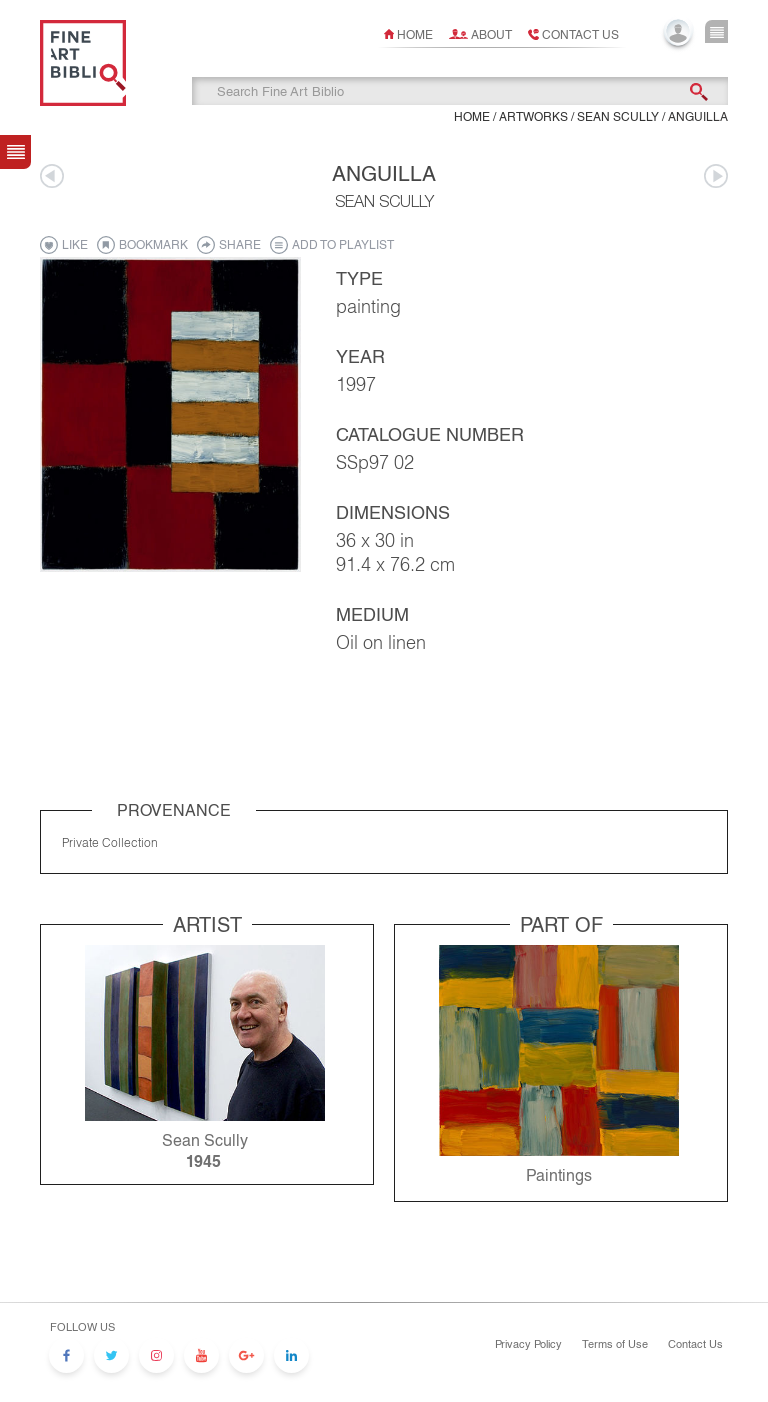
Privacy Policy (528, 1344)
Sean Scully (618, 117)
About (491, 35)
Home (415, 35)
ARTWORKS (533, 117)
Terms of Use (615, 1344)
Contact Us (695, 1344)
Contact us (580, 35)
